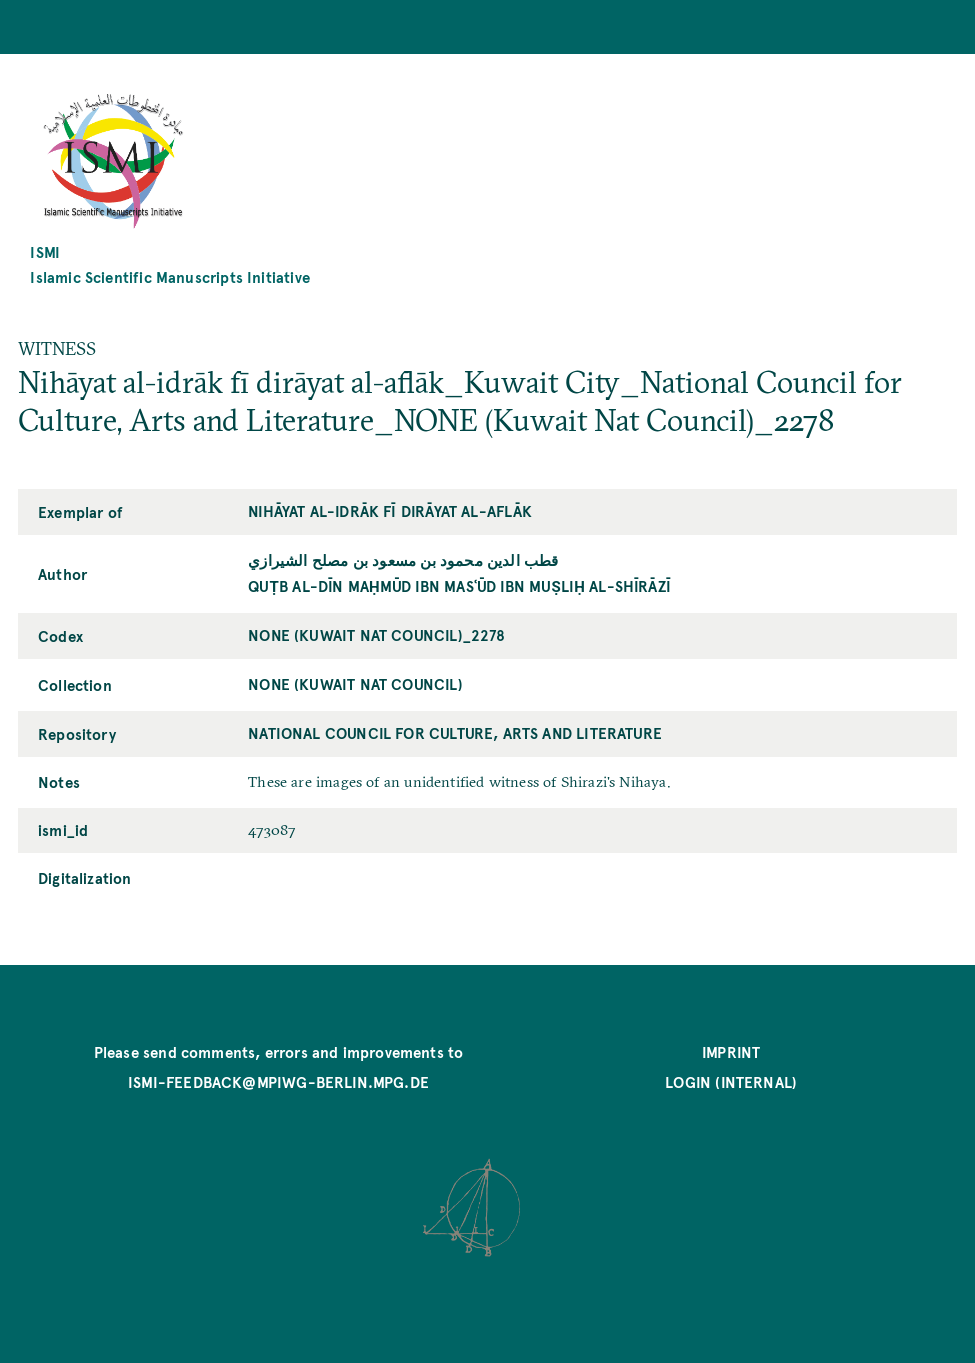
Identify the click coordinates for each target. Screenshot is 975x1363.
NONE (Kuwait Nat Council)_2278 (376, 634)
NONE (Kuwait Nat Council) (355, 683)
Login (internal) (731, 1081)
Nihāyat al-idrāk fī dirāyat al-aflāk (390, 510)
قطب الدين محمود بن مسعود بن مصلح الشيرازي (403, 559)
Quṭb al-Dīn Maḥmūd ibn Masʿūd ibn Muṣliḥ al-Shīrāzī (459, 585)
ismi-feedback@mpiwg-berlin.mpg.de (278, 1081)
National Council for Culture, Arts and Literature (455, 732)
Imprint (731, 1051)
